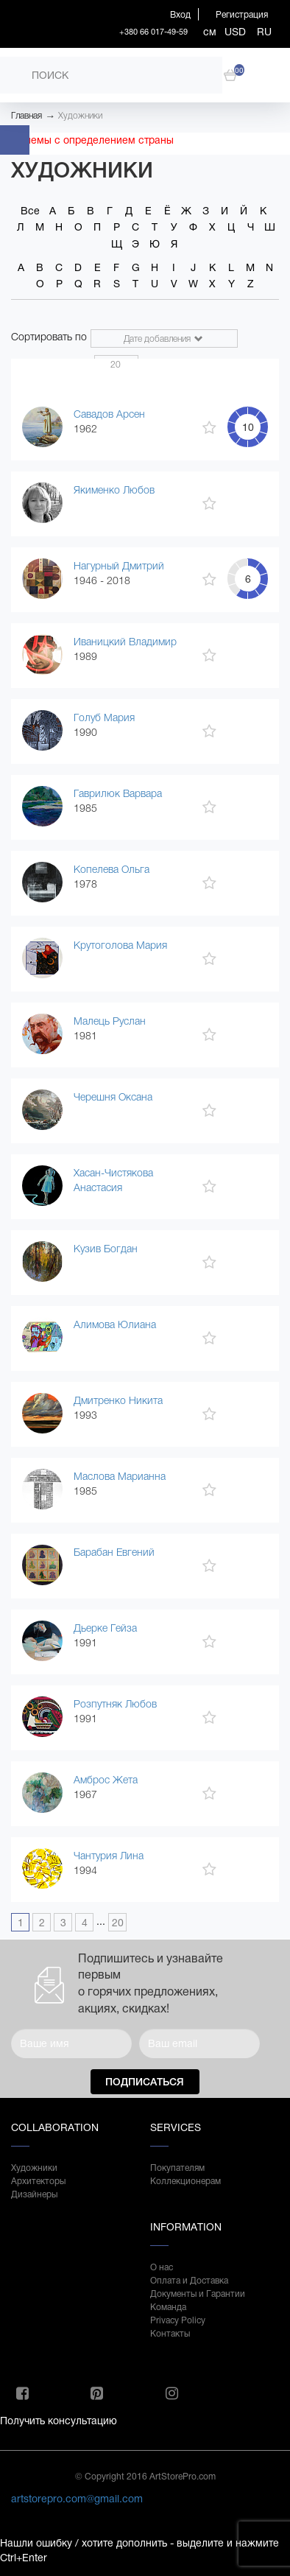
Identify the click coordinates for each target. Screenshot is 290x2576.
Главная (26, 115)
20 (118, 1923)
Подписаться (144, 2082)
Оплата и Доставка (189, 2280)
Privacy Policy (177, 2320)
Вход (180, 15)
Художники (80, 115)
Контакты (170, 2333)
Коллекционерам (185, 2181)
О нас (161, 2267)
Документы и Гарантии (197, 2294)
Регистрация (242, 15)
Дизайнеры (34, 2194)
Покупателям (177, 2168)
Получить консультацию (58, 2420)
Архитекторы (38, 2181)
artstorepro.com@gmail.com (77, 2499)
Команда (168, 2307)
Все (30, 211)
